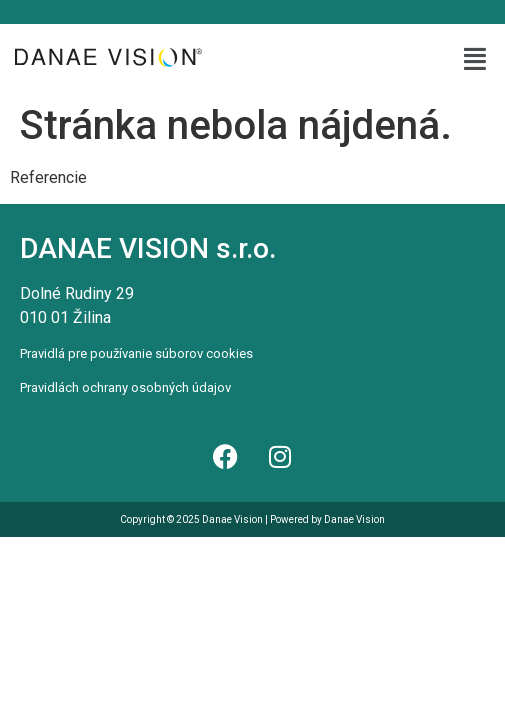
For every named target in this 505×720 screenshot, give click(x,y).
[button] (476, 59)
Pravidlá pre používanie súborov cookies (136, 353)
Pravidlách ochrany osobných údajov (125, 387)
